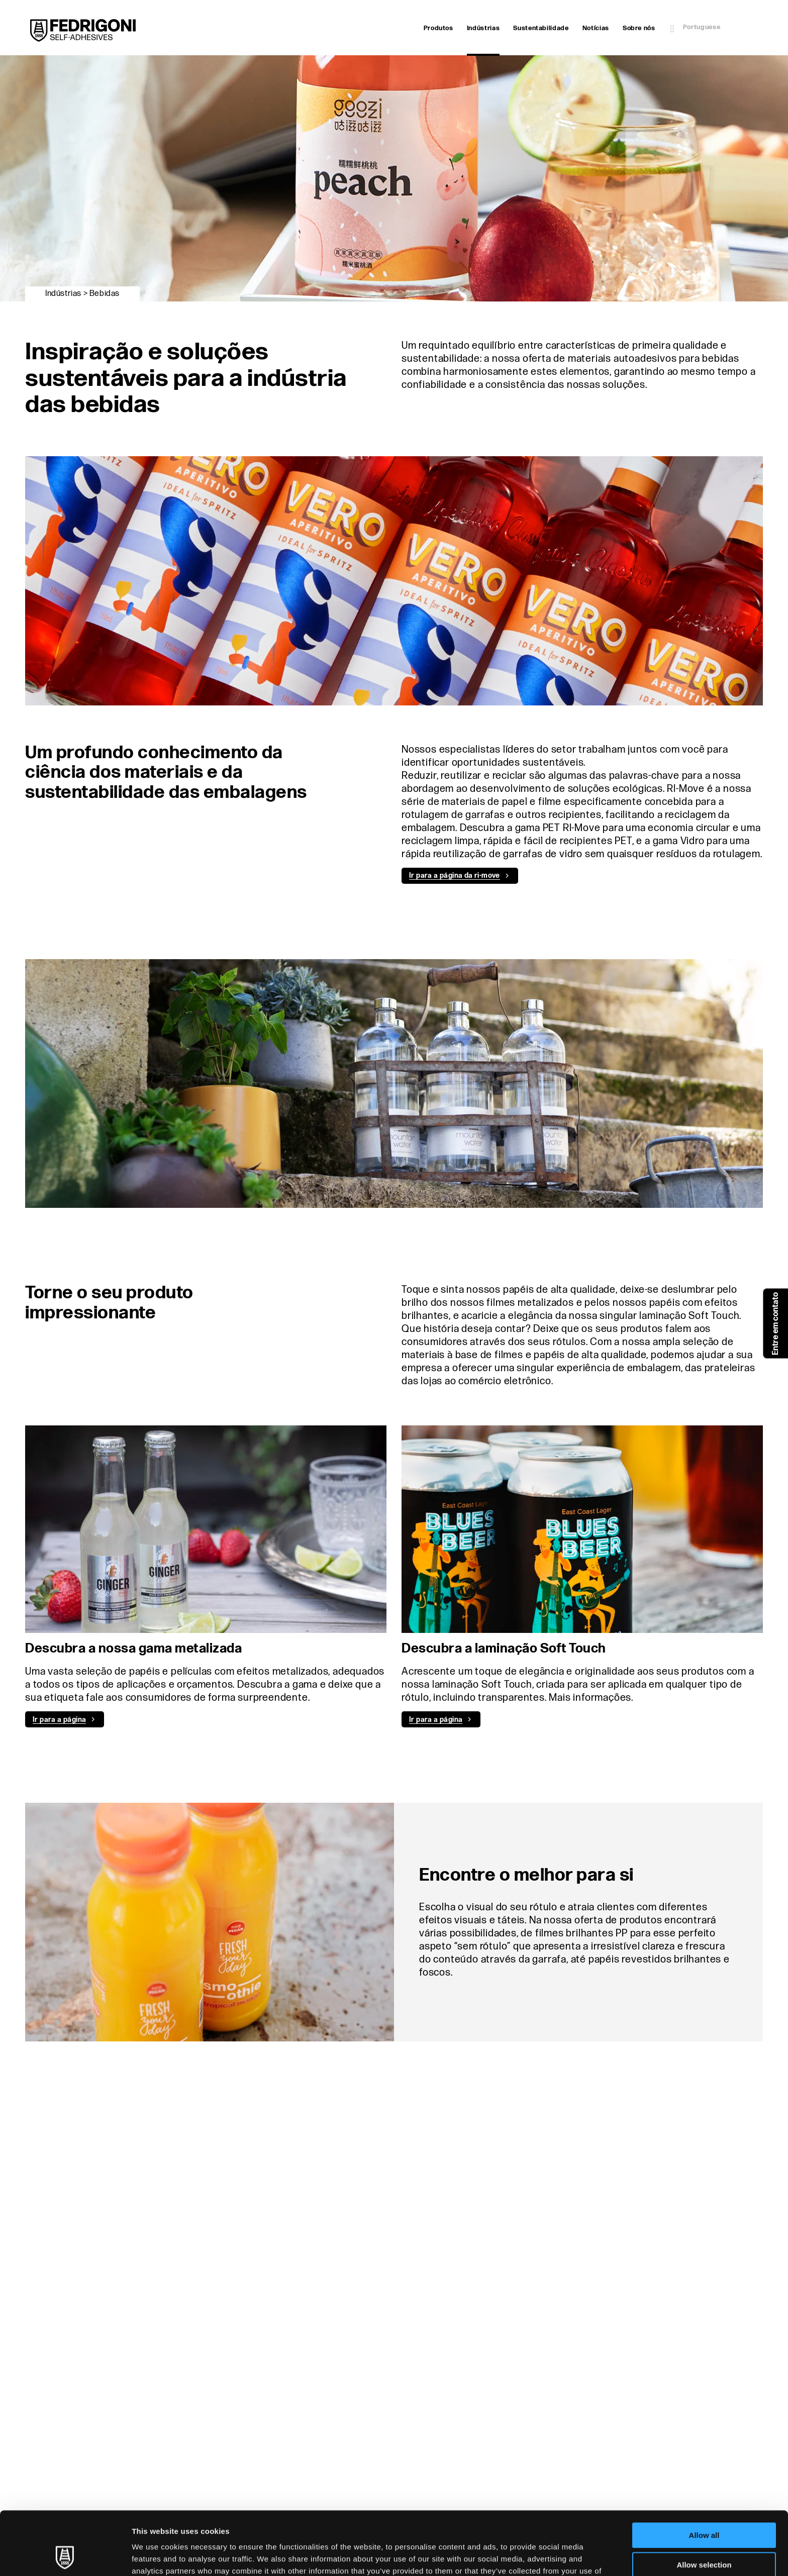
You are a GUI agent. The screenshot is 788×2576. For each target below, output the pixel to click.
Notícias (595, 28)
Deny (704, 2534)
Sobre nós (639, 28)
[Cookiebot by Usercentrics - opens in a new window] (65, 2556)
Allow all (704, 2475)
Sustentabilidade (540, 28)
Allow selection (703, 2505)
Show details (527, 2556)
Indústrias (483, 29)
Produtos (438, 28)
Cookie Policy (511, 2523)
